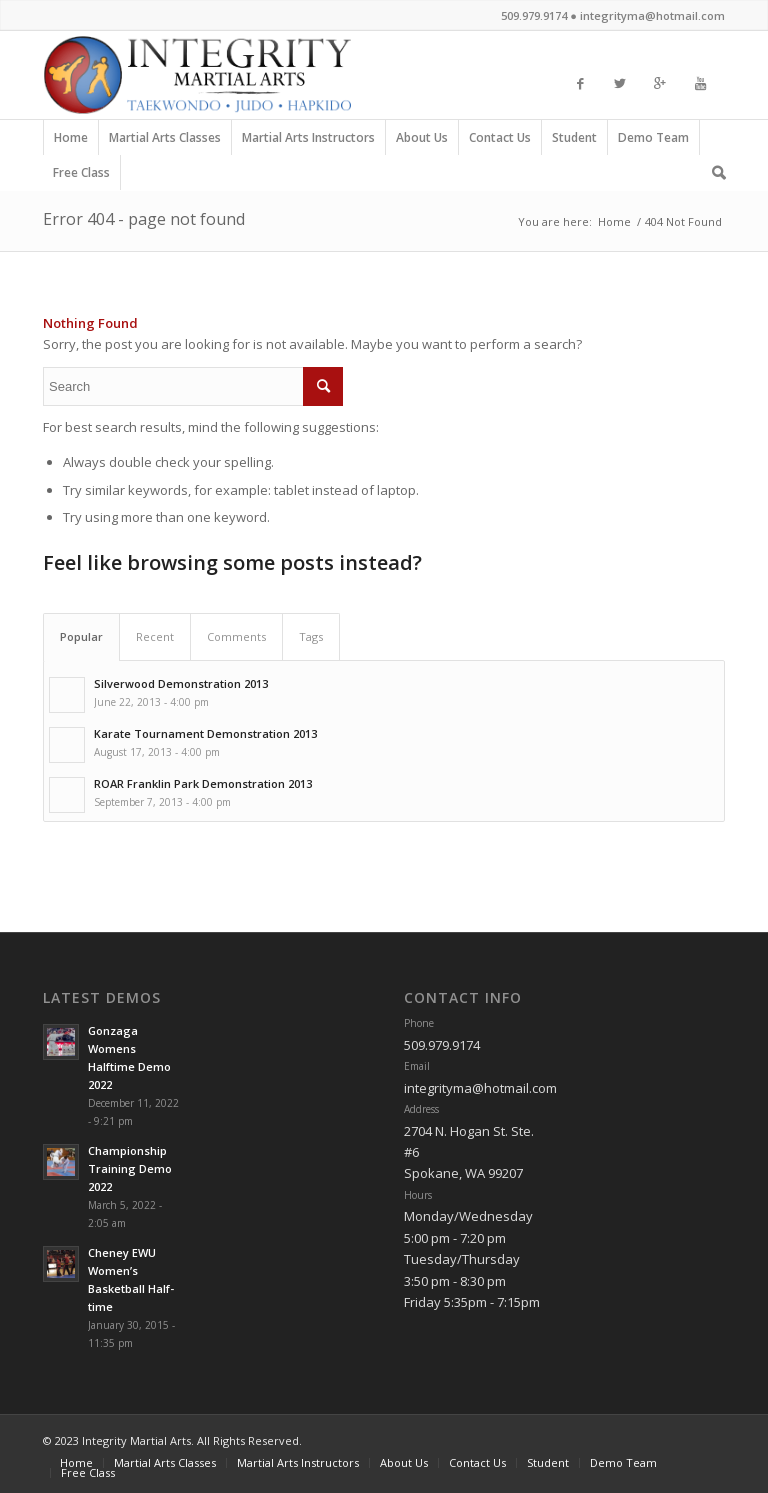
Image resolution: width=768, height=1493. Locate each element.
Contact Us (500, 142)
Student (575, 142)
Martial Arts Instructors (309, 142)
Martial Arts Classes (165, 142)
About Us (422, 142)
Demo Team (654, 142)
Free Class (82, 177)
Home (71, 142)
